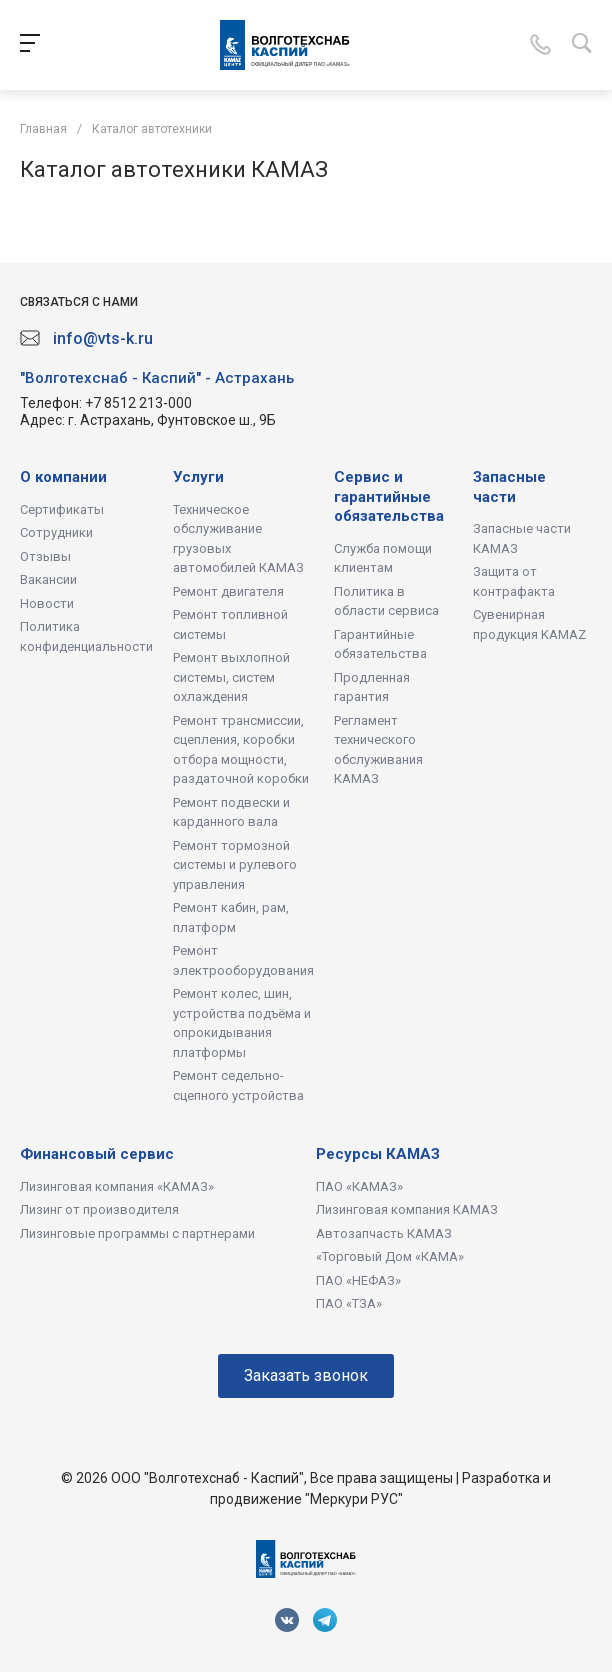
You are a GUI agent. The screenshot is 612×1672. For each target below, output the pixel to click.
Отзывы (45, 556)
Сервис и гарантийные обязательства (389, 496)
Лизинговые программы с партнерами (137, 1233)
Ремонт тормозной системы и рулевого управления (235, 865)
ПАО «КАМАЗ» (359, 1186)
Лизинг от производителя (99, 1209)
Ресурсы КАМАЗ (378, 1154)
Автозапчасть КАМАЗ (384, 1233)
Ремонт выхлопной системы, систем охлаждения (231, 677)
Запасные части (509, 487)
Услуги (198, 477)
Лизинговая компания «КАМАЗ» (117, 1186)
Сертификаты (62, 509)
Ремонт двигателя (228, 591)
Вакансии (48, 579)
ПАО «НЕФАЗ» (358, 1280)
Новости (47, 603)
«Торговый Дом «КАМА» (390, 1256)
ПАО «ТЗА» (349, 1303)
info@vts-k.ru (103, 338)
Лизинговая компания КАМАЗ (407, 1209)
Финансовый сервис (97, 1154)
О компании (63, 477)
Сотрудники (56, 532)
